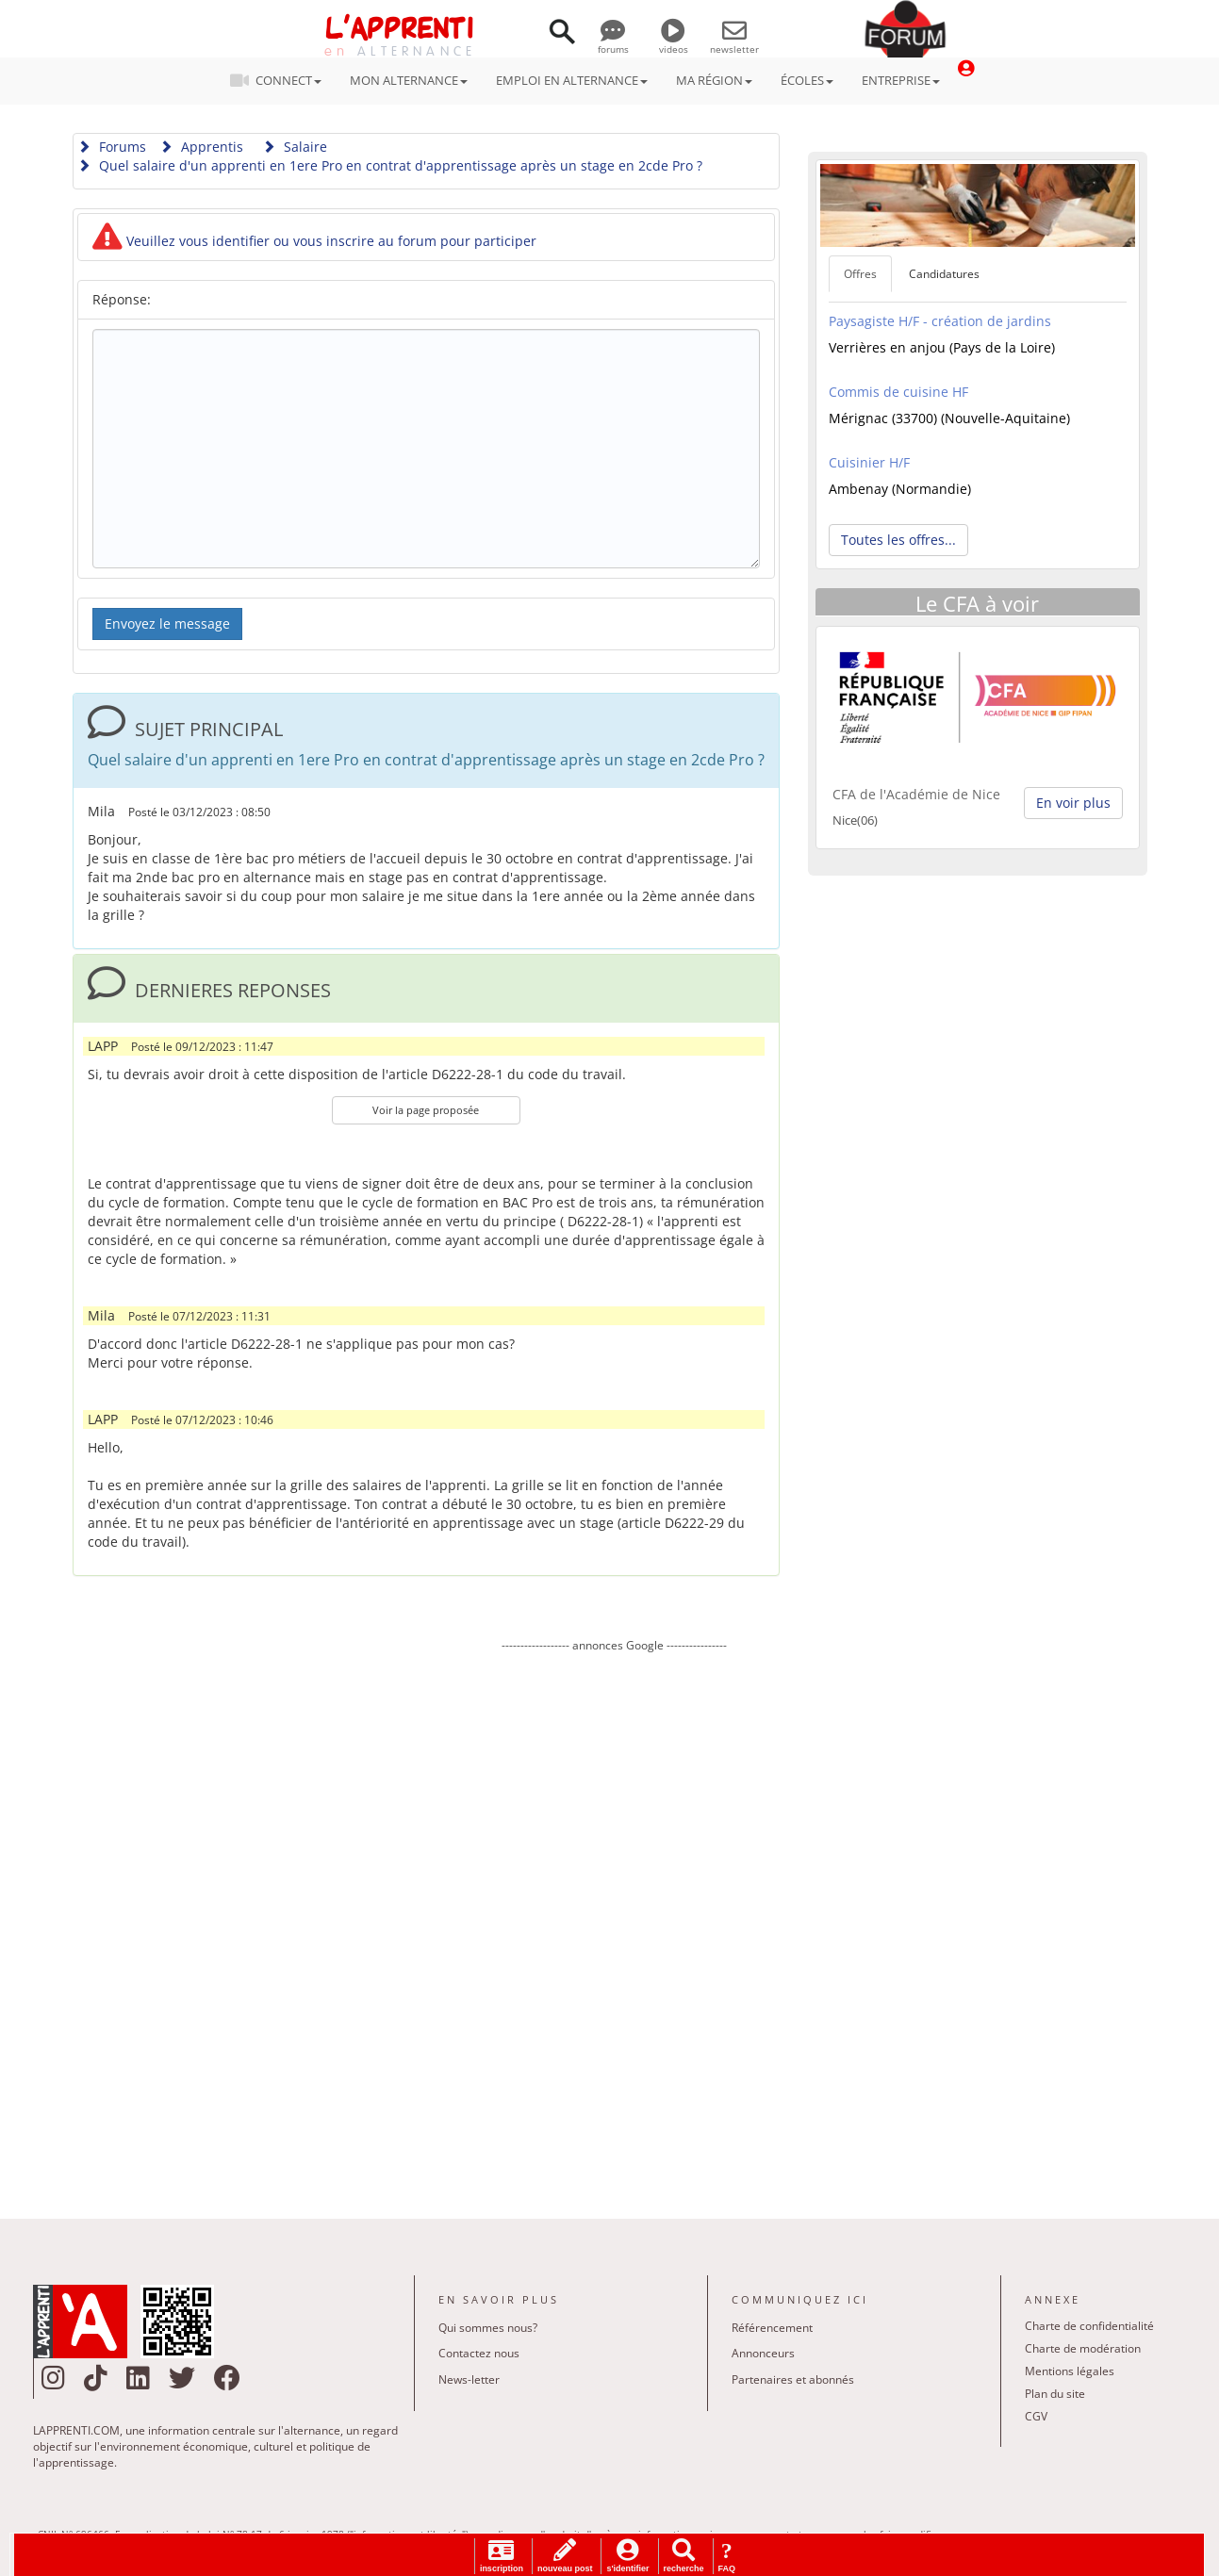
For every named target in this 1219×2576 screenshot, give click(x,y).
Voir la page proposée (425, 1110)
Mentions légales (1069, 2371)
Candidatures (944, 274)
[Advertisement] (614, 1921)
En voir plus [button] (1073, 803)
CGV (1036, 2416)
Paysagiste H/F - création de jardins (940, 321)
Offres (860, 274)
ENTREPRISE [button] (901, 80)
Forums (111, 147)
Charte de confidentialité (1089, 2326)
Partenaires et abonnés (793, 2379)
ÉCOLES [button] (807, 80)
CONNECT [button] (281, 80)
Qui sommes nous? (487, 2328)
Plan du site (1055, 2394)
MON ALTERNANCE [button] (409, 80)
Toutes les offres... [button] (898, 540)
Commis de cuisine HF (898, 392)
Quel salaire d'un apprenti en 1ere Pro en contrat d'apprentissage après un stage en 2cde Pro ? (389, 165)
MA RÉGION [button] (714, 80)
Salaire (294, 147)
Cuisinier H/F (869, 462)
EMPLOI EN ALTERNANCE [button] (572, 80)
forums (613, 42)
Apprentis (201, 147)
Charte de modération (1083, 2348)
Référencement (772, 2328)
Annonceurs (763, 2353)
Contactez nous (478, 2353)
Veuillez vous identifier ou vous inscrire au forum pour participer (314, 241)
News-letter (469, 2379)
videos (673, 42)
